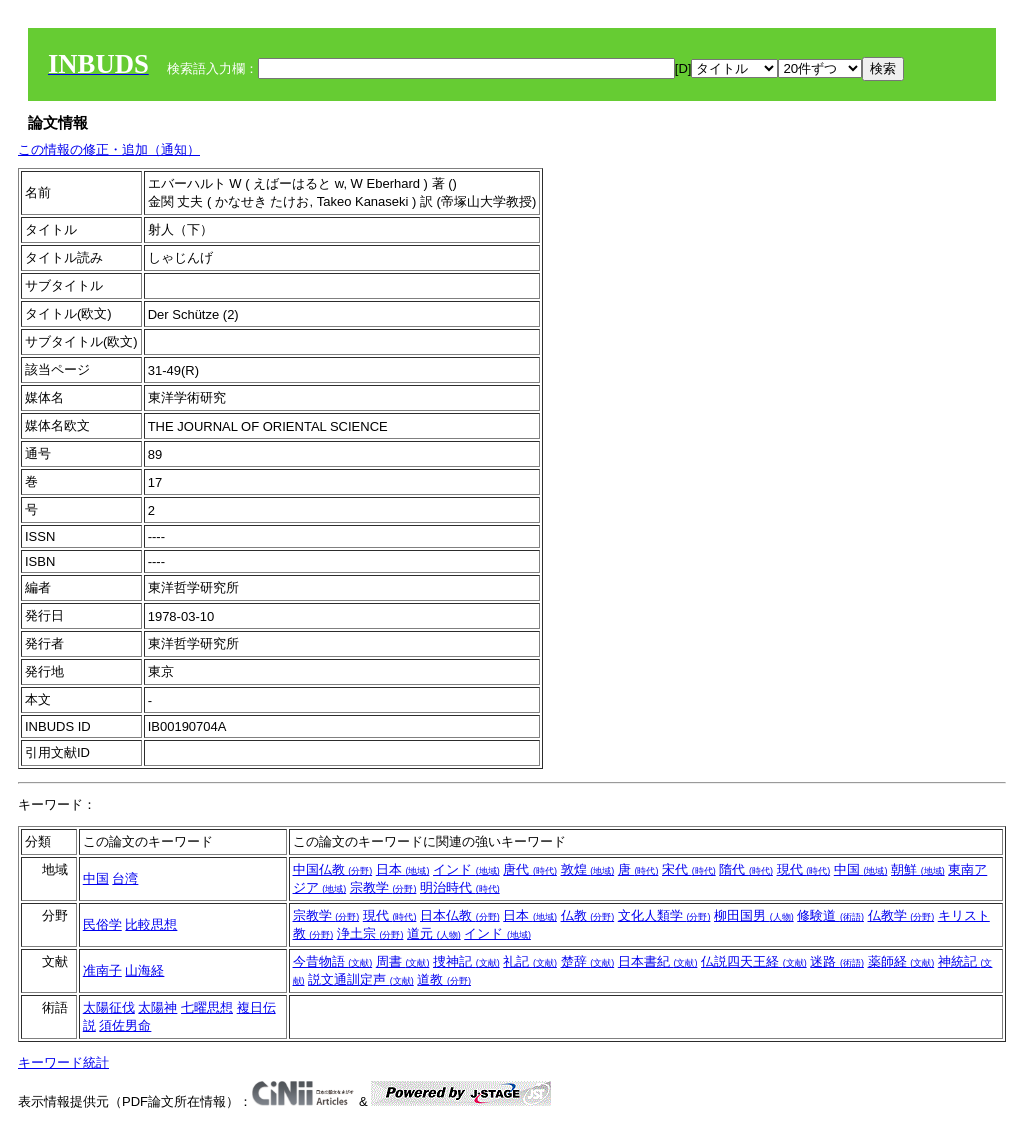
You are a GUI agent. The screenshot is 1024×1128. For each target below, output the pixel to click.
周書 (403, 961)
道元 (434, 933)
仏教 (588, 915)
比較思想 (151, 924)
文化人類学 (664, 915)
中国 (96, 878)
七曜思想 (207, 1007)
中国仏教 (333, 869)
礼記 (530, 961)
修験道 (830, 915)
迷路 (837, 961)
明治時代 (460, 887)
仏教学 (901, 915)
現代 (804, 869)
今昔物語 (333, 961)
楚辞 (588, 961)
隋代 (746, 869)
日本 (403, 869)
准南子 (102, 970)
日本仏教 (460, 915)
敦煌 (588, 869)
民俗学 (102, 924)
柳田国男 (754, 915)
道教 (444, 979)
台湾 (125, 878)
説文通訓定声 (361, 979)
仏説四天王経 (754, 961)
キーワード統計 (63, 1062)
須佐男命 (125, 1025)
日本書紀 (658, 961)
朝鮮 (918, 869)
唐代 (530, 869)
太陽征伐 (109, 1007)
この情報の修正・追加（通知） (109, 149)
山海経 (144, 970)
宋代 (689, 869)
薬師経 (901, 961)
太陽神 (157, 1007)
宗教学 (383, 887)
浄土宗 (370, 933)
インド (466, 869)
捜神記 (466, 961)
